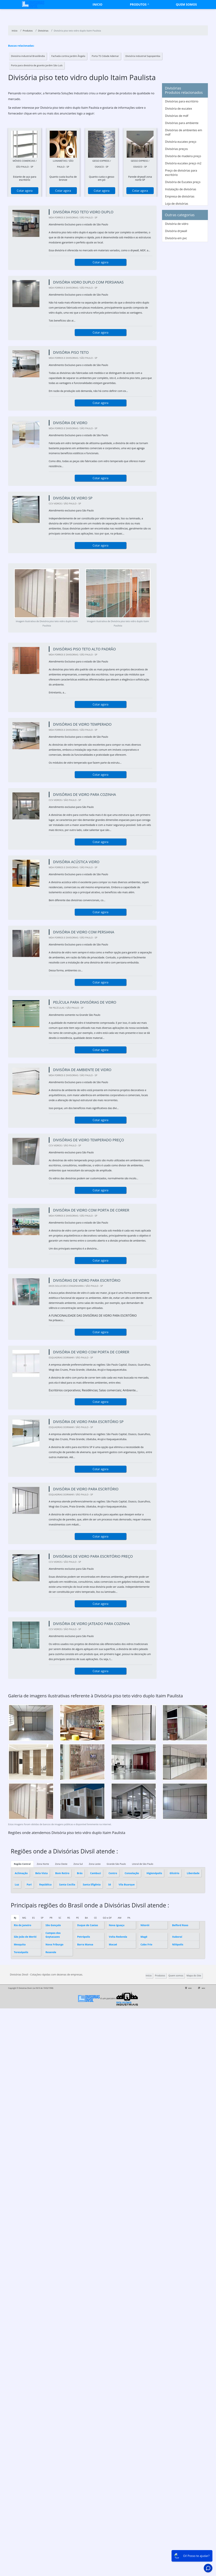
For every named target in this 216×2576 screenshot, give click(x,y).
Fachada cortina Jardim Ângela (68, 56)
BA (86, 1917)
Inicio (97, 4)
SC (59, 1917)
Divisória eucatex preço (180, 142)
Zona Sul (78, 1863)
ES (33, 1917)
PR (51, 1917)
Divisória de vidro (176, 224)
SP (42, 1917)
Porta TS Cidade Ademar (105, 56)
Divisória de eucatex (178, 109)
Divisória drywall (176, 231)
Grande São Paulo (116, 1863)
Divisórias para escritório (181, 101)
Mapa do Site (193, 1975)
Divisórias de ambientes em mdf (183, 132)
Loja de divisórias (176, 204)
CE (95, 1917)
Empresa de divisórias (179, 196)
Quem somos (186, 4)
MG (24, 1917)
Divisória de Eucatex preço (183, 182)
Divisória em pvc (176, 238)
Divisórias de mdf (176, 116)
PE (77, 1917)
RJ (15, 1917)
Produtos (138, 4)
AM (119, 1917)
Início (149, 1975)
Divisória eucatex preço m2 (183, 163)
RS (68, 1917)
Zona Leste (95, 1863)
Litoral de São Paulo (142, 1863)
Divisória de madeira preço (183, 156)
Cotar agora (25, 191)
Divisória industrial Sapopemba (142, 56)
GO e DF (107, 1917)
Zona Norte (43, 1863)
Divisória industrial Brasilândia (28, 56)
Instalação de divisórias (180, 189)
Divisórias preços (176, 149)
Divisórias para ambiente (181, 123)
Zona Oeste (61, 1863)
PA (128, 1917)
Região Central (22, 1863)
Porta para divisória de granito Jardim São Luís (36, 65)
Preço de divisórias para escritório (181, 172)
